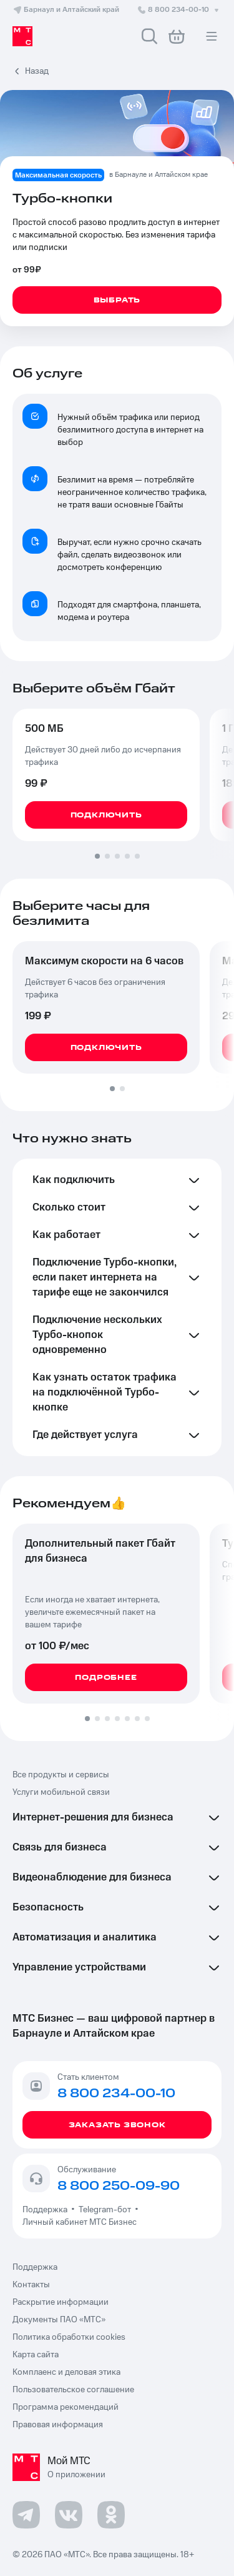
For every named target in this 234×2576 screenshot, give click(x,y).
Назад (37, 71)
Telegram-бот (105, 2210)
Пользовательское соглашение (73, 2390)
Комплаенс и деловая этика (66, 2372)
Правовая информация (57, 2425)
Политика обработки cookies (68, 2337)
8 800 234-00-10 (179, 9)
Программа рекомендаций (65, 2407)
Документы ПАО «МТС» (58, 2320)
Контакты (31, 2285)
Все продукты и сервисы (60, 1775)
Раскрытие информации (60, 2302)
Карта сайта (35, 2355)
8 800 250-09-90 (118, 2186)
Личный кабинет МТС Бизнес (79, 2222)
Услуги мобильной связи (61, 1792)
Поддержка (46, 2210)
